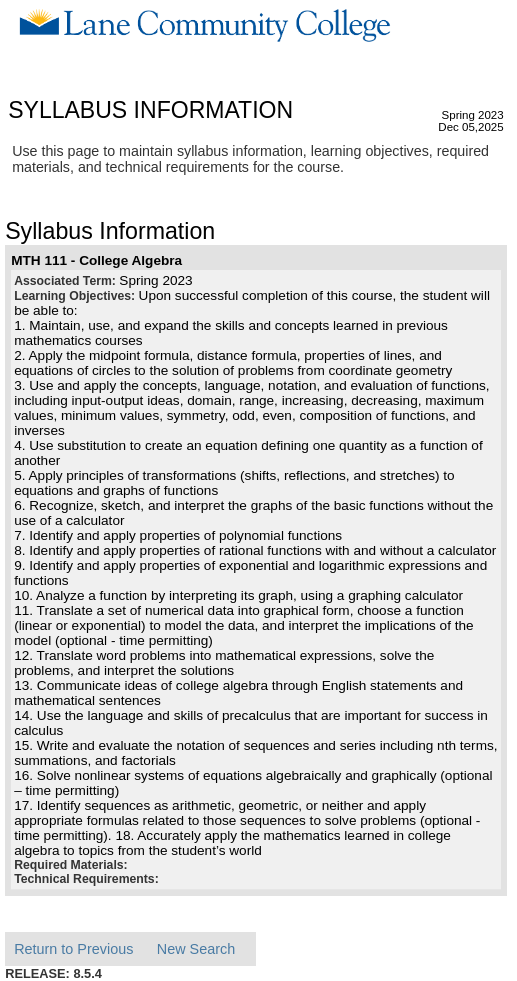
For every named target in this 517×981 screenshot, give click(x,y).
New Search (196, 949)
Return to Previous (73, 949)
